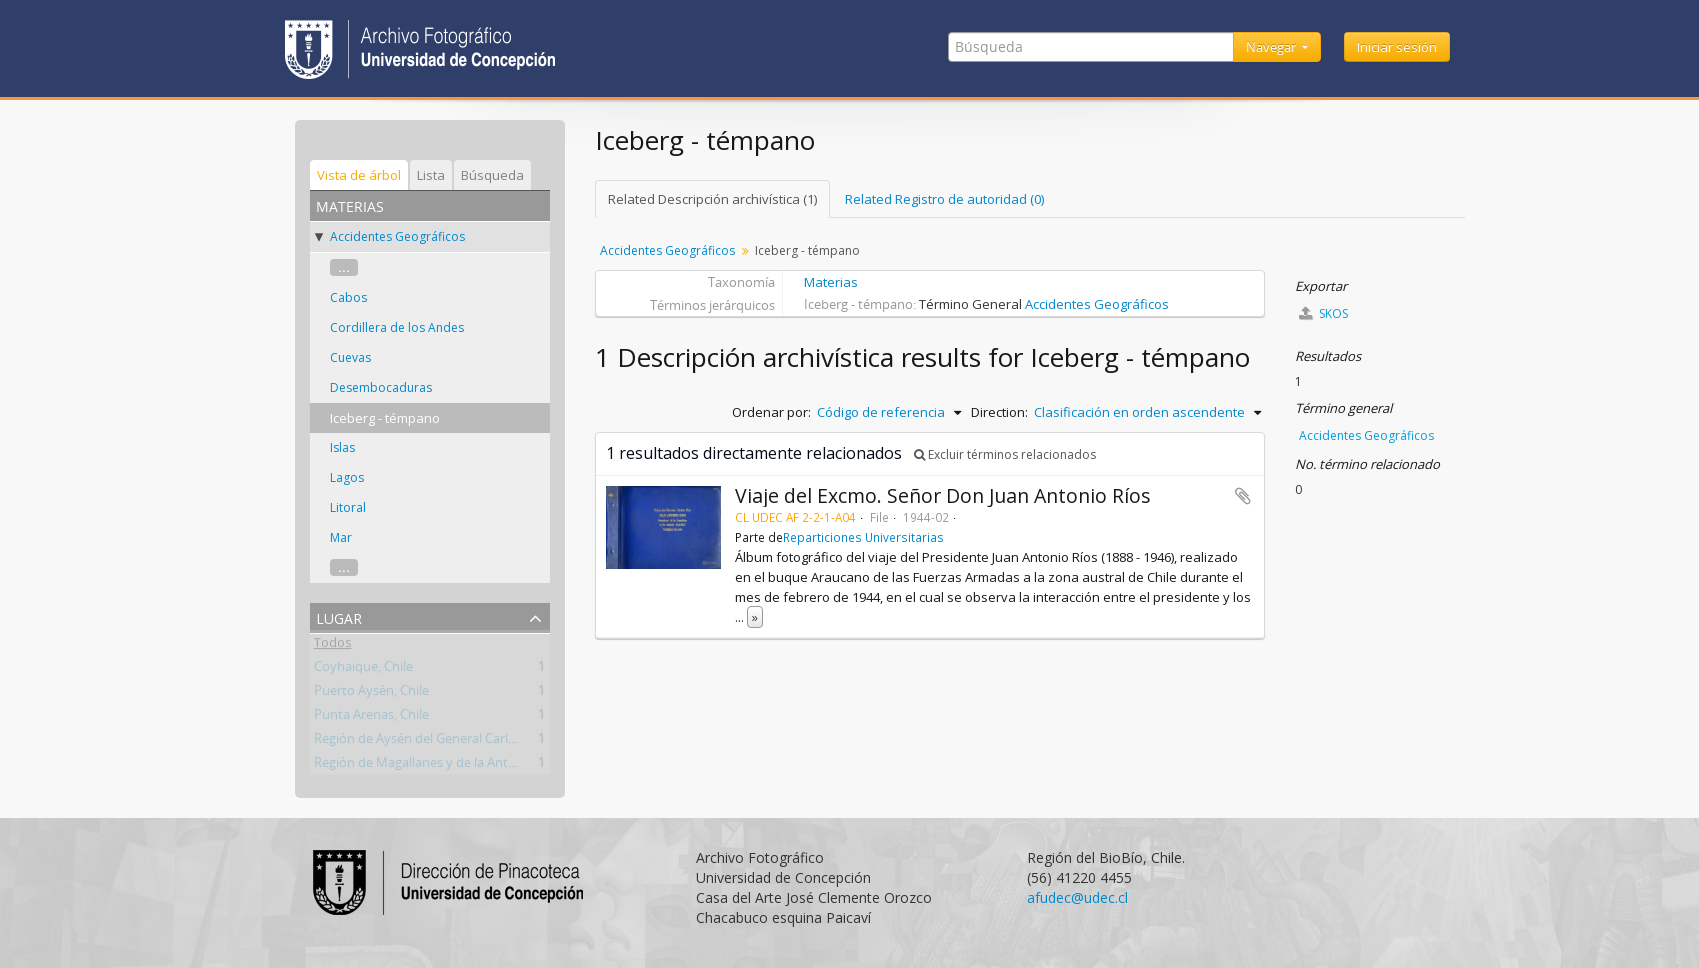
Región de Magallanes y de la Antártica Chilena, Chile (468, 766)
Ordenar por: (771, 412)
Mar (341, 537)
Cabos (348, 297)
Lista (431, 175)
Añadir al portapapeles (1243, 496)
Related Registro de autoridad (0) (944, 199)
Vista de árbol (359, 175)
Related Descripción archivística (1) (712, 199)
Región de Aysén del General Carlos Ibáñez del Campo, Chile (490, 742)
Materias (831, 282)
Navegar (1272, 47)
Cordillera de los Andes (397, 327)
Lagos (347, 477)
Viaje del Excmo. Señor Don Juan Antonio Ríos (943, 495)
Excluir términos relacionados (1005, 454)
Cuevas (350, 357)
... (344, 267)
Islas (342, 447)
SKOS (1323, 313)
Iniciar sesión (1397, 47)
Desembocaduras (381, 387)
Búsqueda (492, 175)
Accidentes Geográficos (397, 236)
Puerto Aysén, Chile (371, 694)
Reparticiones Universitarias (863, 537)
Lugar (339, 616)
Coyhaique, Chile (363, 670)
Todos (333, 646)
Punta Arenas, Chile (371, 718)
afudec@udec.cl (1077, 897)
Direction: (999, 412)
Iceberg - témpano (385, 418)
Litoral (348, 507)
